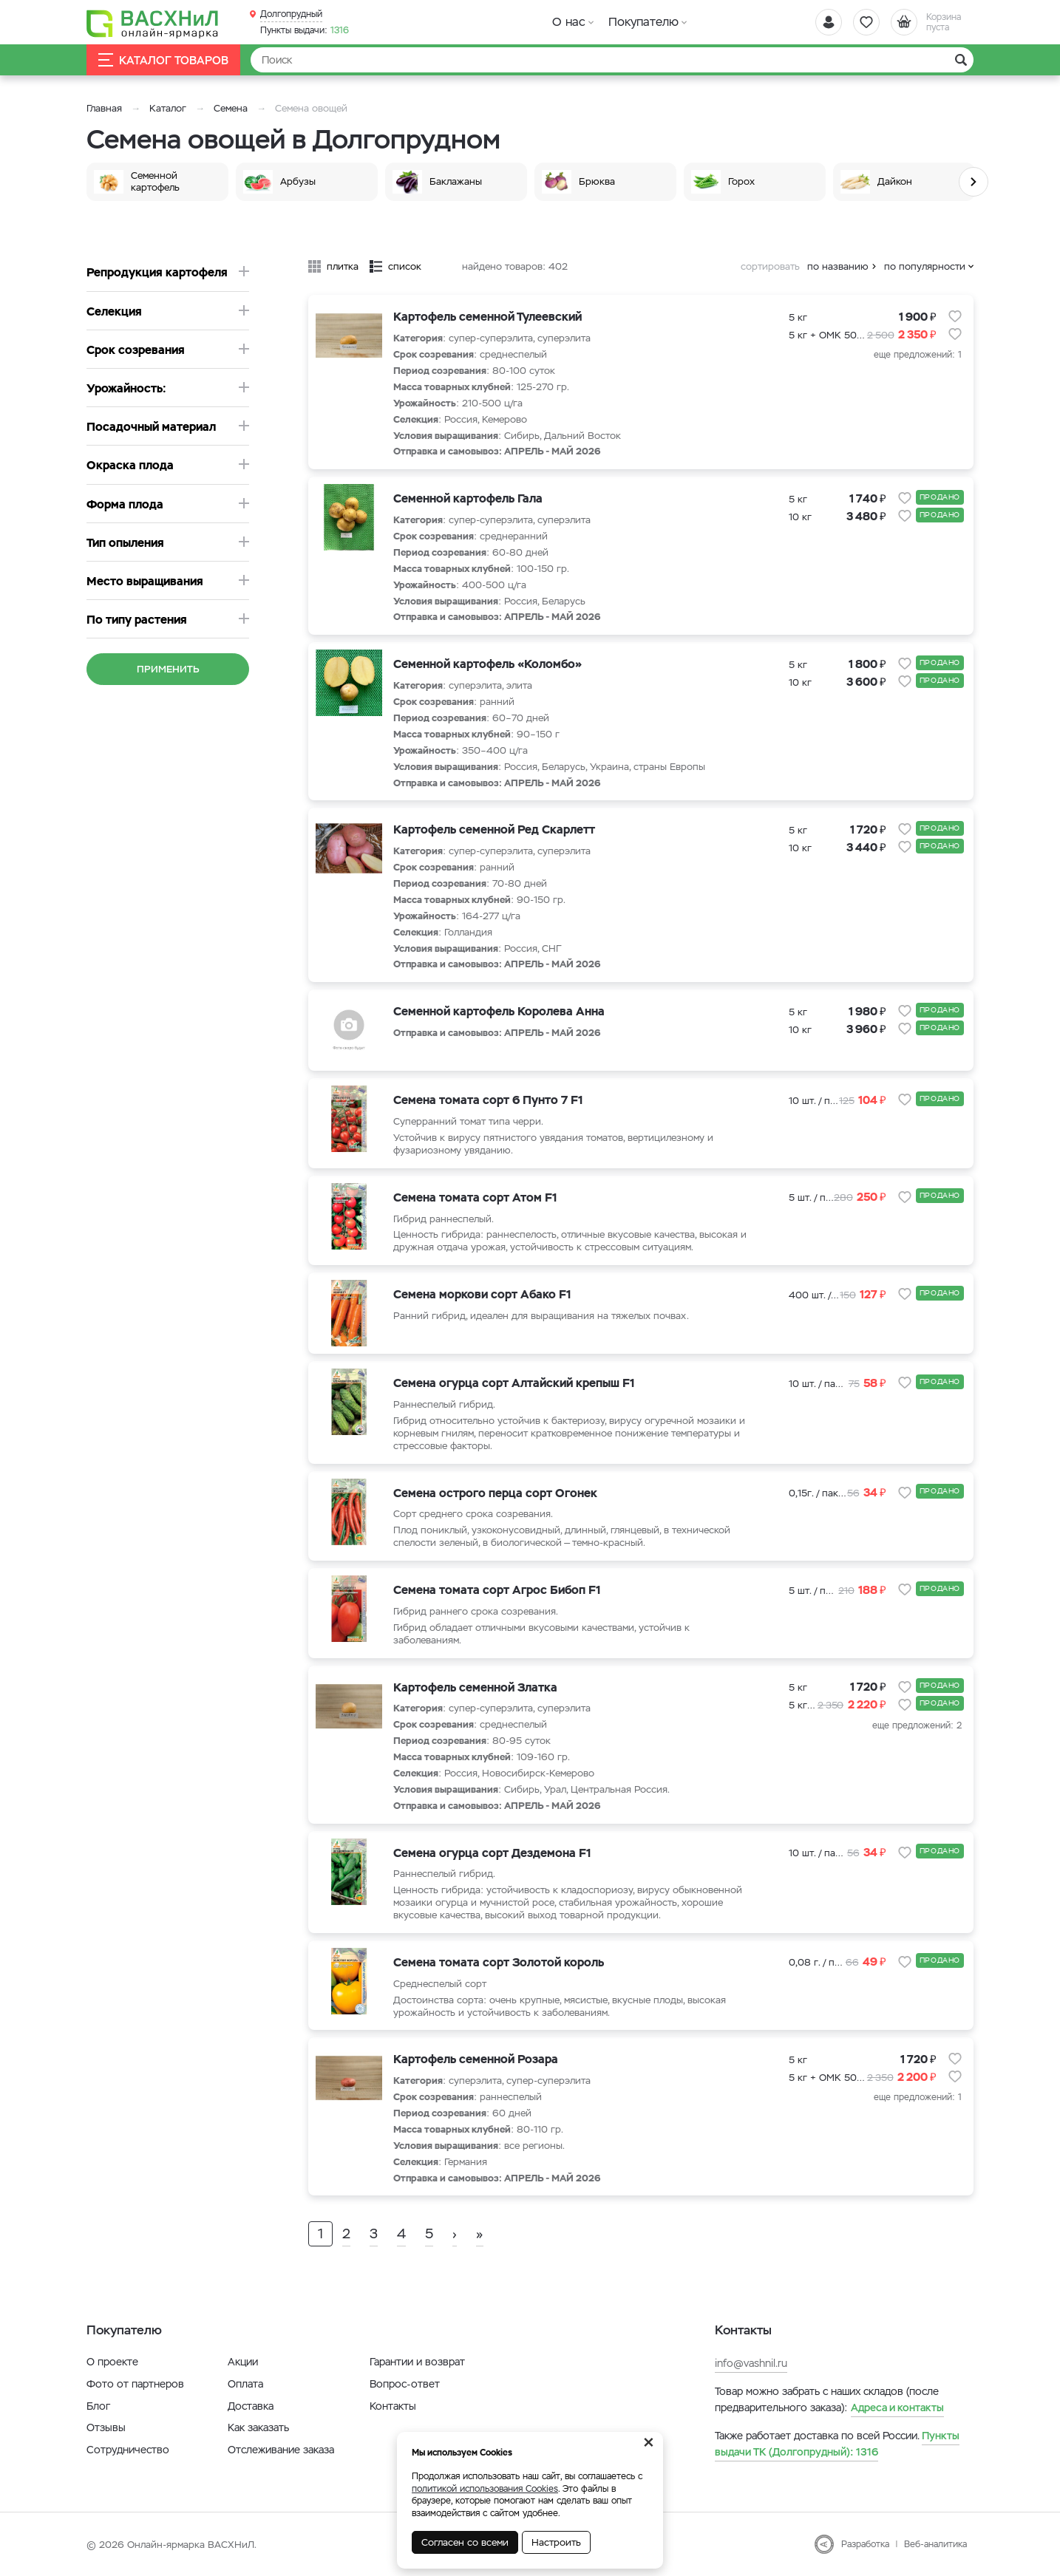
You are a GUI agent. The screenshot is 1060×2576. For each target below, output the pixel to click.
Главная (104, 108)
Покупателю (643, 22)
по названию (838, 266)
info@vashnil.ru (751, 2363)
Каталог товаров (163, 60)
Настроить (556, 2542)
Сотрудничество (127, 2449)
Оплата (245, 2384)
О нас (568, 22)
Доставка (251, 2406)
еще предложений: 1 (918, 354)
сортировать (770, 266)
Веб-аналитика (935, 2544)
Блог (98, 2406)
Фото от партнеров (135, 2384)
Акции (243, 2361)
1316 (304, 30)
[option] (161, 182)
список (404, 266)
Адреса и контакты (897, 2407)
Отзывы (106, 2427)
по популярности (924, 266)
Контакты (393, 2406)
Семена (231, 108)
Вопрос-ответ (405, 2384)
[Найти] (612, 59)
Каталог (167, 108)
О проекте (112, 2361)
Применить (168, 669)
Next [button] (973, 182)
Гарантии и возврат (417, 2361)
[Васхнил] (153, 23)
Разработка (865, 2544)
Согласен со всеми (465, 2542)
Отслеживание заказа (281, 2449)
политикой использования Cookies (485, 2489)
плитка (343, 266)
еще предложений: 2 (917, 1725)
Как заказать (258, 2427)
